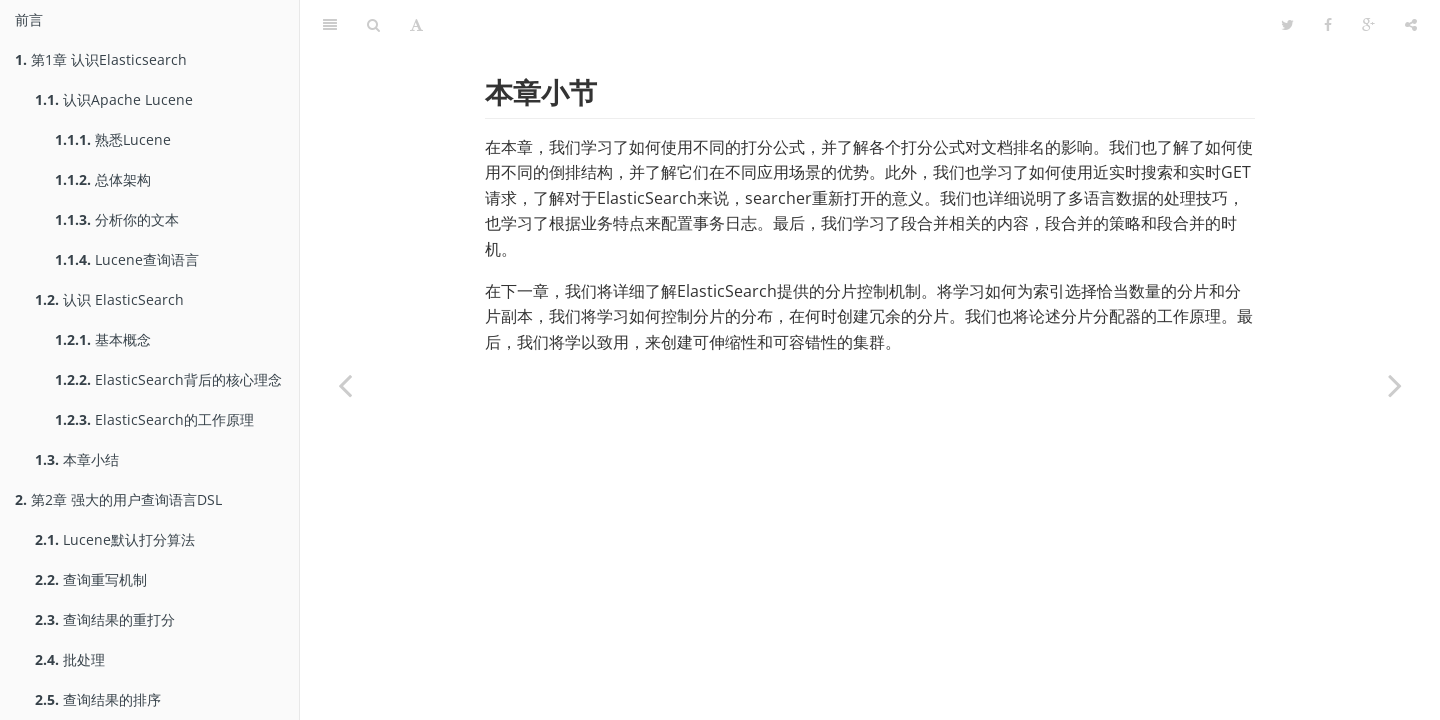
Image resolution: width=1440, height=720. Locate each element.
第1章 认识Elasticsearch (101, 59)
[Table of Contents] (330, 25)
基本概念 (103, 339)
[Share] (1411, 25)
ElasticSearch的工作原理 (154, 419)
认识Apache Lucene (114, 99)
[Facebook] (1328, 25)
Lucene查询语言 (127, 259)
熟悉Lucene (113, 139)
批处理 (70, 659)
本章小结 (77, 459)
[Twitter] (1287, 25)
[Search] (373, 25)
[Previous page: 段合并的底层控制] (345, 385)
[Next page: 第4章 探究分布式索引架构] (1395, 385)
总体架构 (103, 179)
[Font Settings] (416, 25)
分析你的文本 (117, 219)
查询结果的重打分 (105, 619)
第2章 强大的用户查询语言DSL (118, 499)
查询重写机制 (91, 579)
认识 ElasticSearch (109, 299)
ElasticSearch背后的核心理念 (168, 379)
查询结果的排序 (98, 699)
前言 (29, 19)
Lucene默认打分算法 (115, 539)
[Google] (1368, 25)
